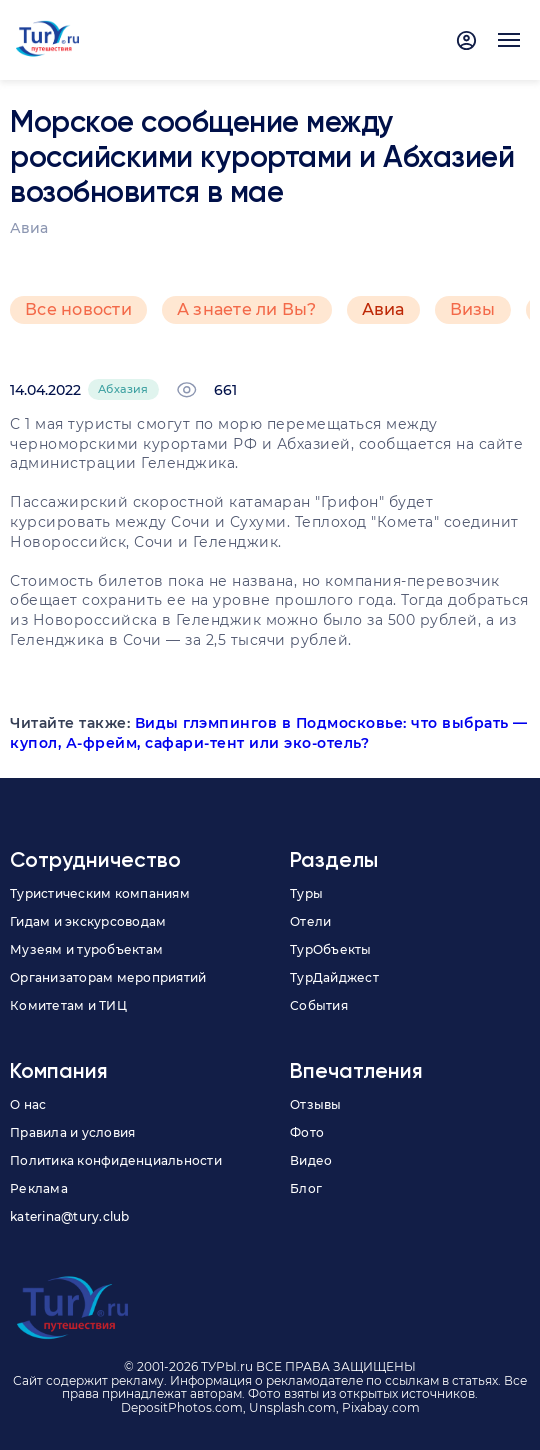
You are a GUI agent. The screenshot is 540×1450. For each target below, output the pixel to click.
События (319, 1005)
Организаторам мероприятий (108, 977)
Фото (307, 1132)
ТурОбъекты (331, 949)
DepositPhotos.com (182, 1407)
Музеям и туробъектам (86, 949)
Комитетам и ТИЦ (68, 1005)
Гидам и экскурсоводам (88, 921)
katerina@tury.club (70, 1216)
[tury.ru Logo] (47, 40)
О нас (28, 1104)
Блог (306, 1188)
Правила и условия (72, 1132)
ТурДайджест (334, 977)
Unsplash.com (292, 1407)
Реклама (39, 1188)
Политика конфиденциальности (116, 1160)
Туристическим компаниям (100, 893)
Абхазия (123, 389)
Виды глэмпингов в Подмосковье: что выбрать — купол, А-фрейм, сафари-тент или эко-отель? (269, 733)
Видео (311, 1160)
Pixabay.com (381, 1407)
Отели (310, 921)
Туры (306, 893)
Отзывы (316, 1104)
